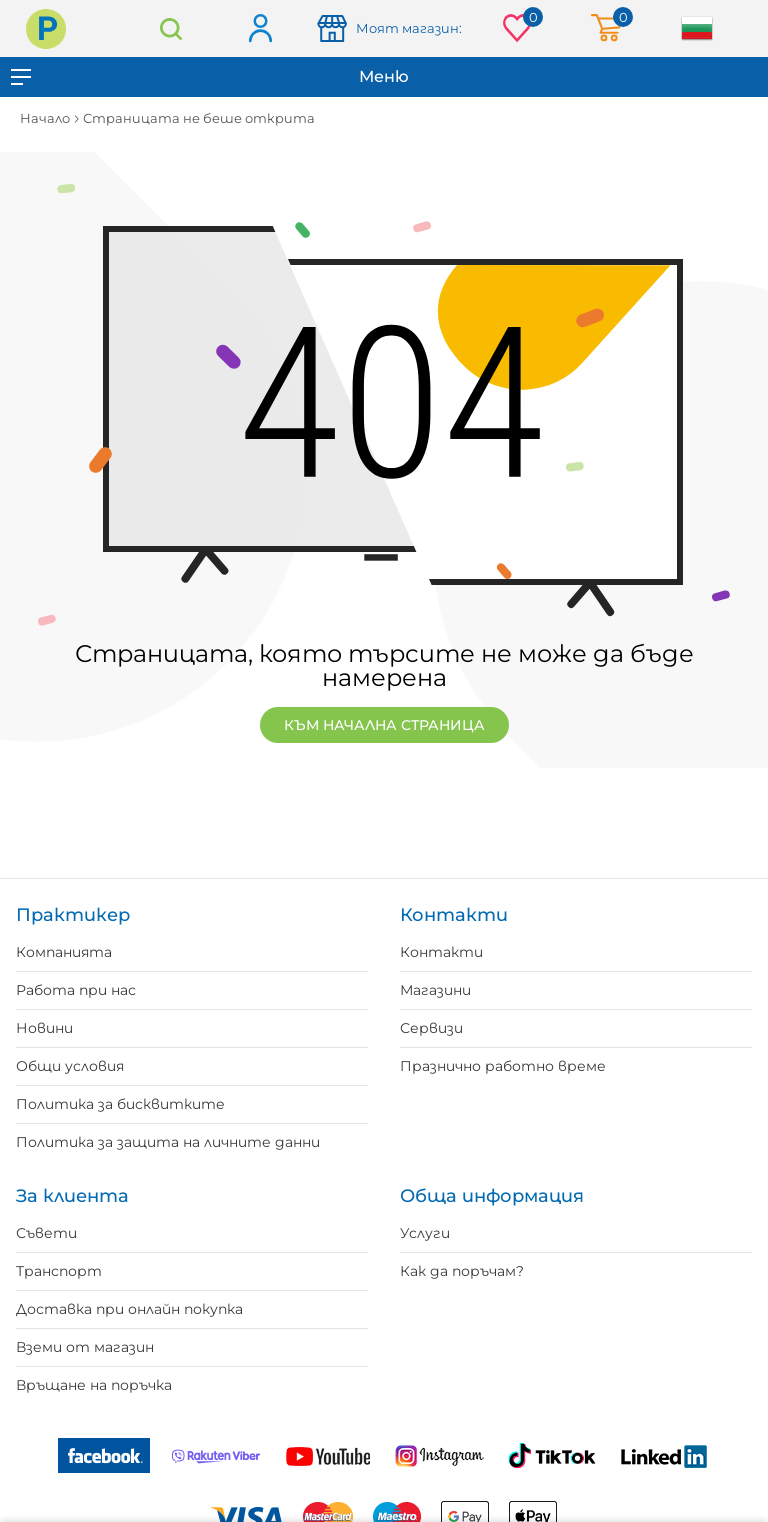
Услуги (425, 1233)
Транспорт (59, 1271)
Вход (259, 29)
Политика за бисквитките (120, 1104)
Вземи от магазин (85, 1347)
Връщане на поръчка (94, 1385)
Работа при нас (76, 990)
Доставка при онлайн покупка (129, 1309)
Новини (44, 1028)
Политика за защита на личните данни (168, 1142)
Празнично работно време (503, 1066)
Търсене (171, 28)
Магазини (435, 990)
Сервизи (431, 1028)
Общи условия (70, 1066)
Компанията (64, 952)
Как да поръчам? (462, 1271)
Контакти (441, 952)
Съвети (46, 1233)
